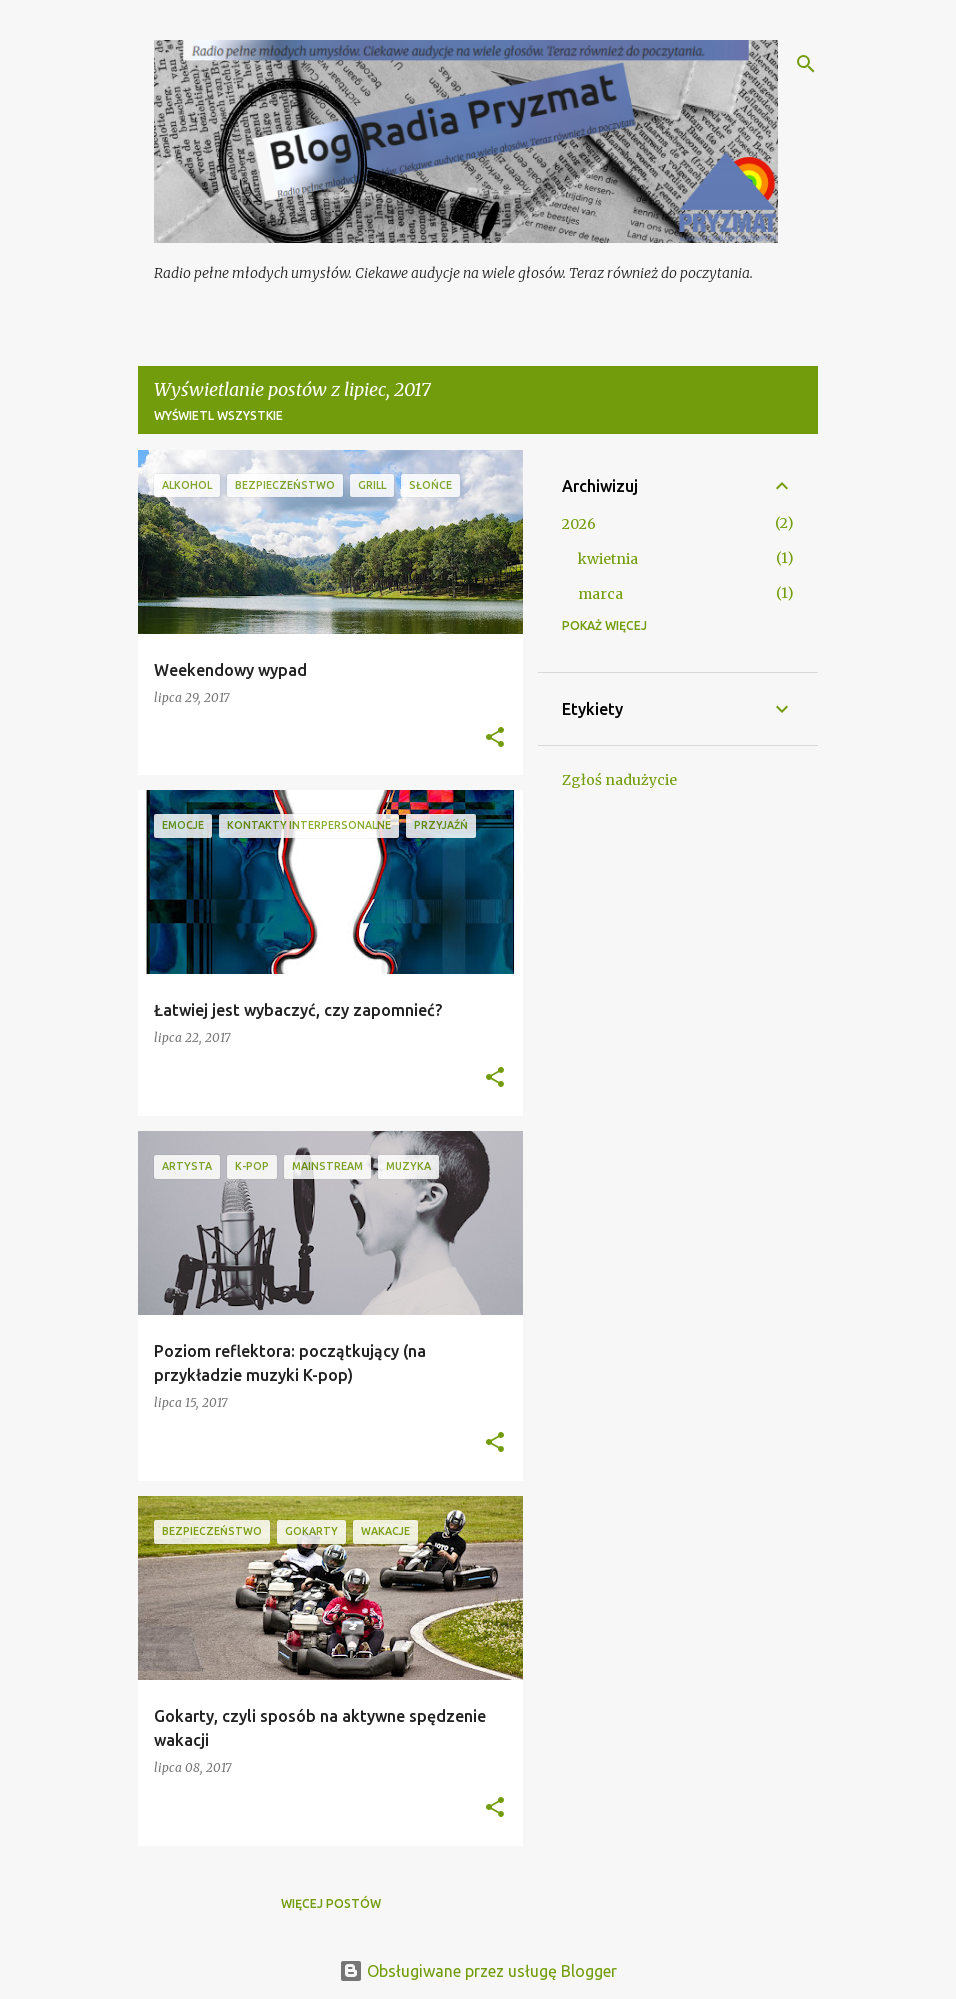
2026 (579, 524)
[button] (495, 738)
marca (600, 594)
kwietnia (608, 559)
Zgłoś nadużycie (619, 780)
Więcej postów (331, 1903)
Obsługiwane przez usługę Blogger (478, 1971)
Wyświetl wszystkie (218, 415)
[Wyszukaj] (806, 64)
